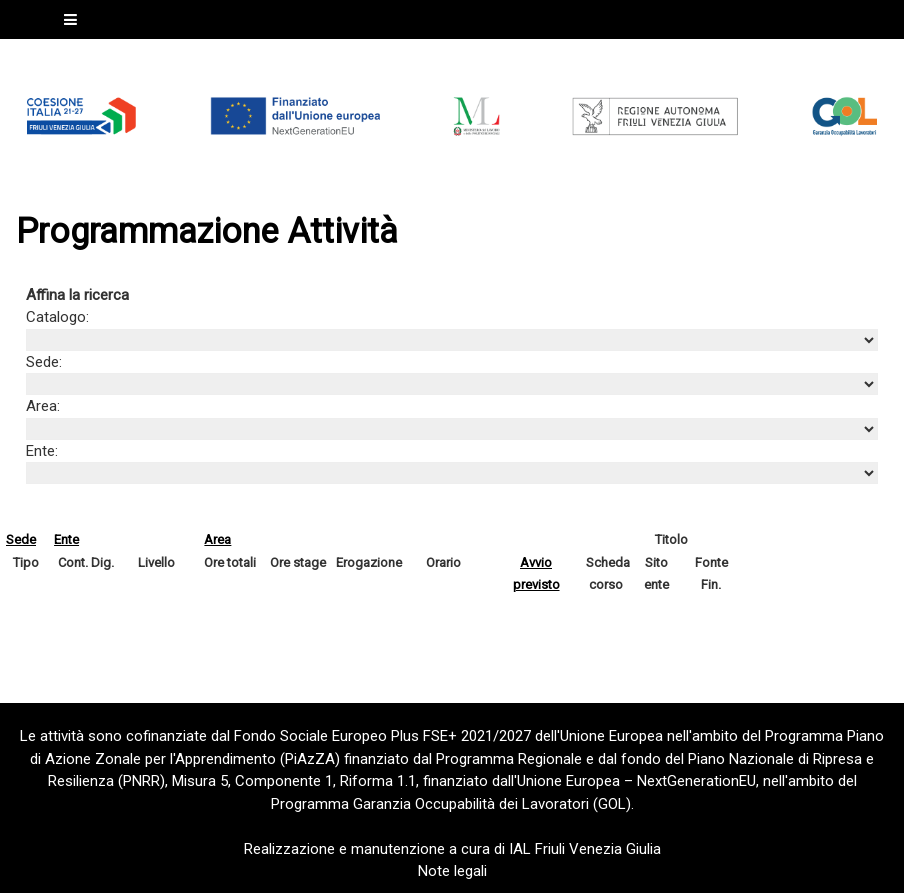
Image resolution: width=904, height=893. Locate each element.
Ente (66, 539)
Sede (21, 539)
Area (217, 539)
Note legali (452, 871)
